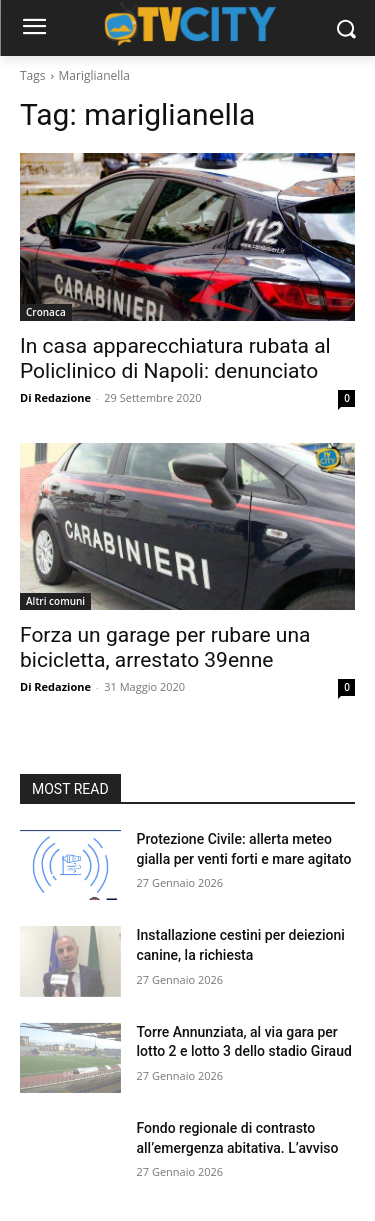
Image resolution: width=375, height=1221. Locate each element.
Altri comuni (55, 601)
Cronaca (46, 312)
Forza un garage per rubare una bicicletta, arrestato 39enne (165, 647)
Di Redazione (55, 397)
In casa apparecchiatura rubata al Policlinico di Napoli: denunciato (175, 358)
